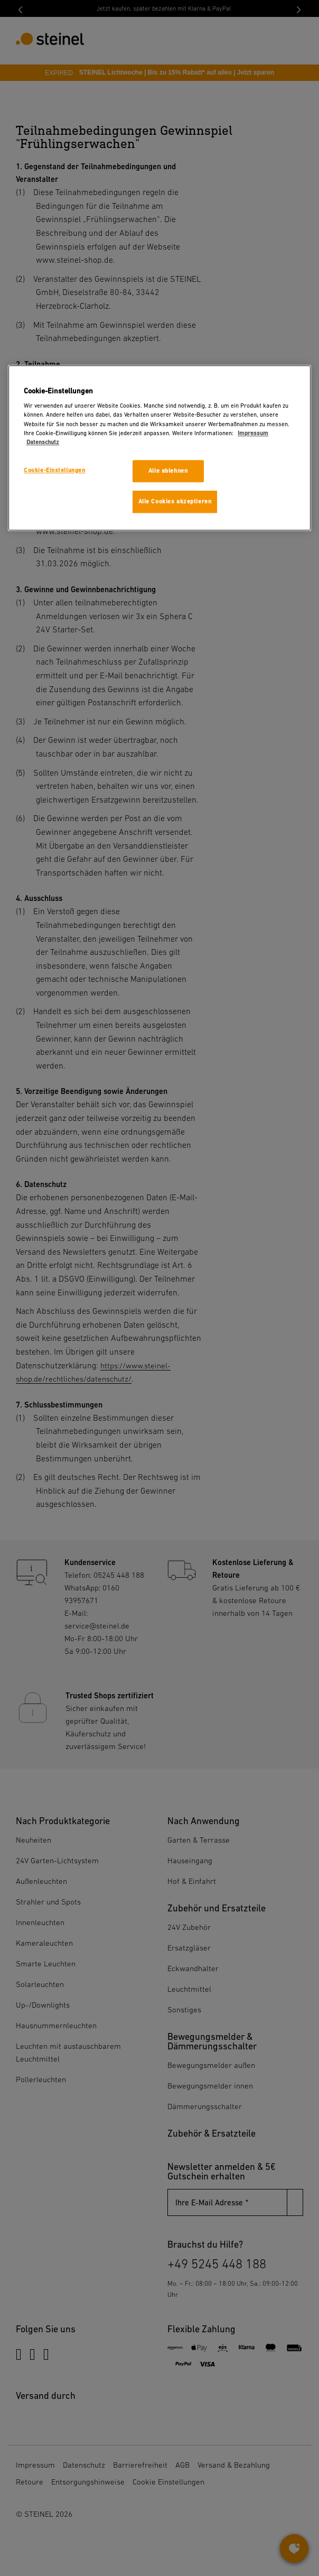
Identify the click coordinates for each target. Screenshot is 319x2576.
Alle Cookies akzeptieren (175, 501)
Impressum (253, 433)
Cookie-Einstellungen (54, 470)
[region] (159, 448)
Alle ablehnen (167, 470)
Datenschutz (42, 442)
